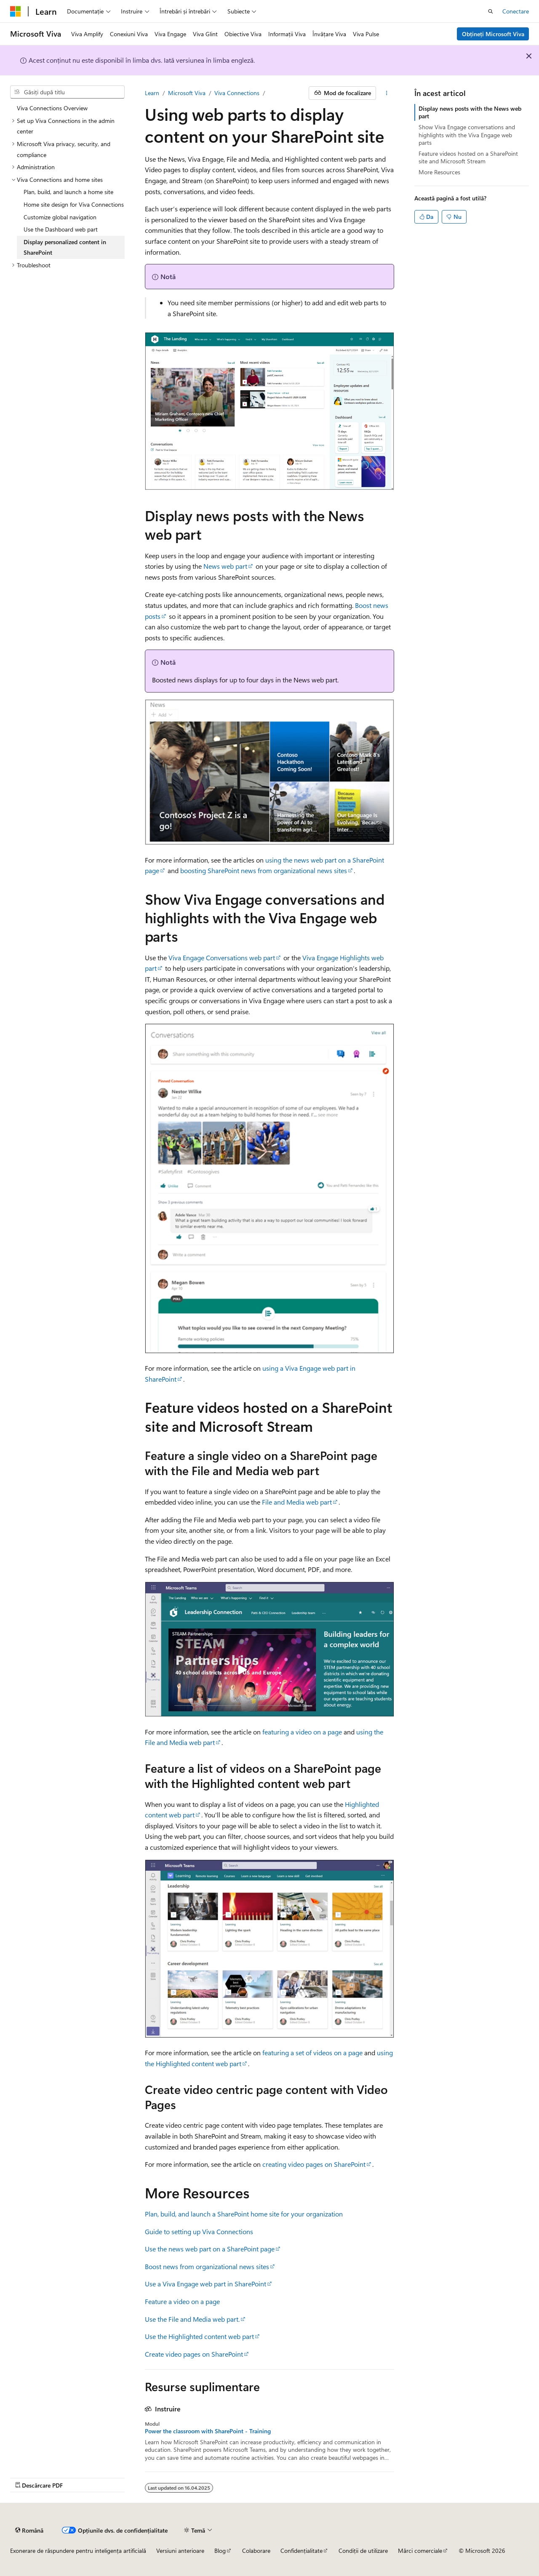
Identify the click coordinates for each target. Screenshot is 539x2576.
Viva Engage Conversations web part (221, 957)
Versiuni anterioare (180, 2551)
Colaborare (256, 2551)
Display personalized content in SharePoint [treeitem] (65, 247)
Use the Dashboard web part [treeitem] (61, 229)
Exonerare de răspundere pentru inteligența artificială (78, 2551)
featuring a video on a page (302, 1731)
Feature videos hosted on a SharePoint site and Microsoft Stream (468, 157)
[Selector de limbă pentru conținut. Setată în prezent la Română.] (29, 2530)
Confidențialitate (301, 2551)
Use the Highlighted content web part (199, 2336)
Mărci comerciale (420, 2551)
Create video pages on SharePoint (194, 2354)
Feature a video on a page (182, 2301)
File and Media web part (297, 1501)
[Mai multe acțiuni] (386, 93)
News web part (225, 566)
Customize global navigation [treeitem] (60, 217)
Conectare (515, 11)
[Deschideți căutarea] (490, 11)
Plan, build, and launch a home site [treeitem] (68, 192)
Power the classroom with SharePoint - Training (208, 2431)
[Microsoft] (15, 11)
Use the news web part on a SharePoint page (210, 2248)
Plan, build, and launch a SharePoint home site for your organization (244, 2213)
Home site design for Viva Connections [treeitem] (74, 204)
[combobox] (67, 92)
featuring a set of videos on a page (312, 2052)
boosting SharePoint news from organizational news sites (263, 870)
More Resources (439, 172)
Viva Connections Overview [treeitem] (52, 108)
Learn (152, 93)
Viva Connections (236, 93)
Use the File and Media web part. (192, 2319)
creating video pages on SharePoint (314, 2164)
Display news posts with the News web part (470, 112)
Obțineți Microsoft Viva (493, 34)
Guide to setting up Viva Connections (199, 2231)
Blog (220, 2551)
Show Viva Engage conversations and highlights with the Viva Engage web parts (467, 134)
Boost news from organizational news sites (207, 2266)
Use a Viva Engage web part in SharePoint (205, 2283)
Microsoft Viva (186, 93)
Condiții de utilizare (363, 2551)
